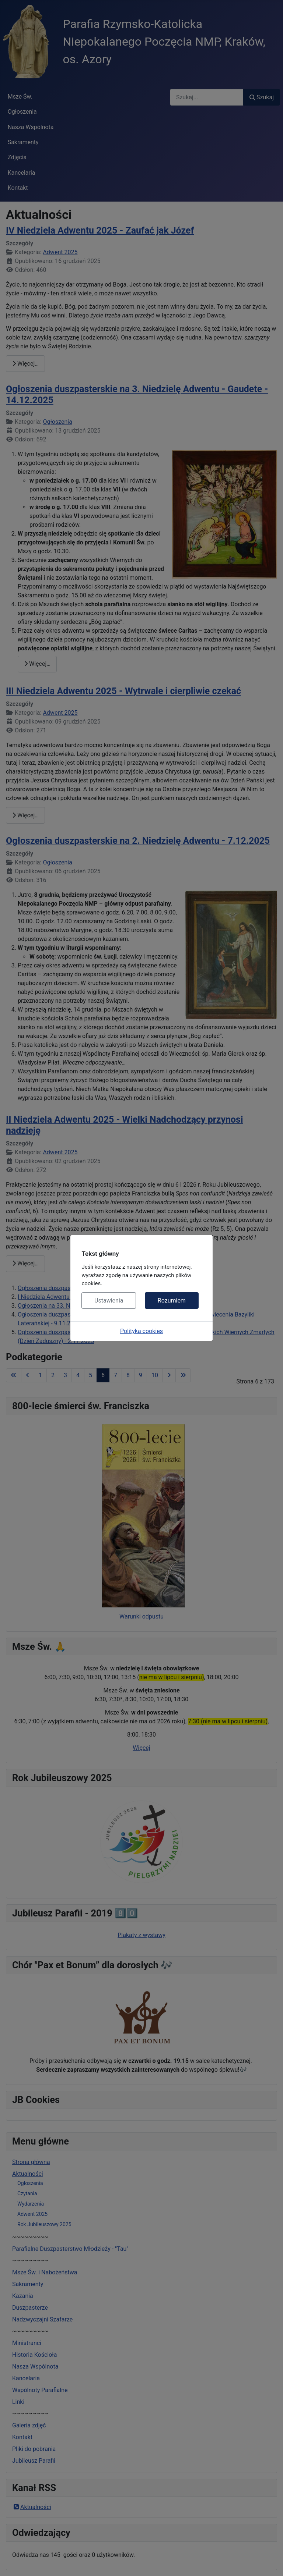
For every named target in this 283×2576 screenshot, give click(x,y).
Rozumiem (172, 1300)
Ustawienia (108, 1300)
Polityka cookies (141, 1331)
